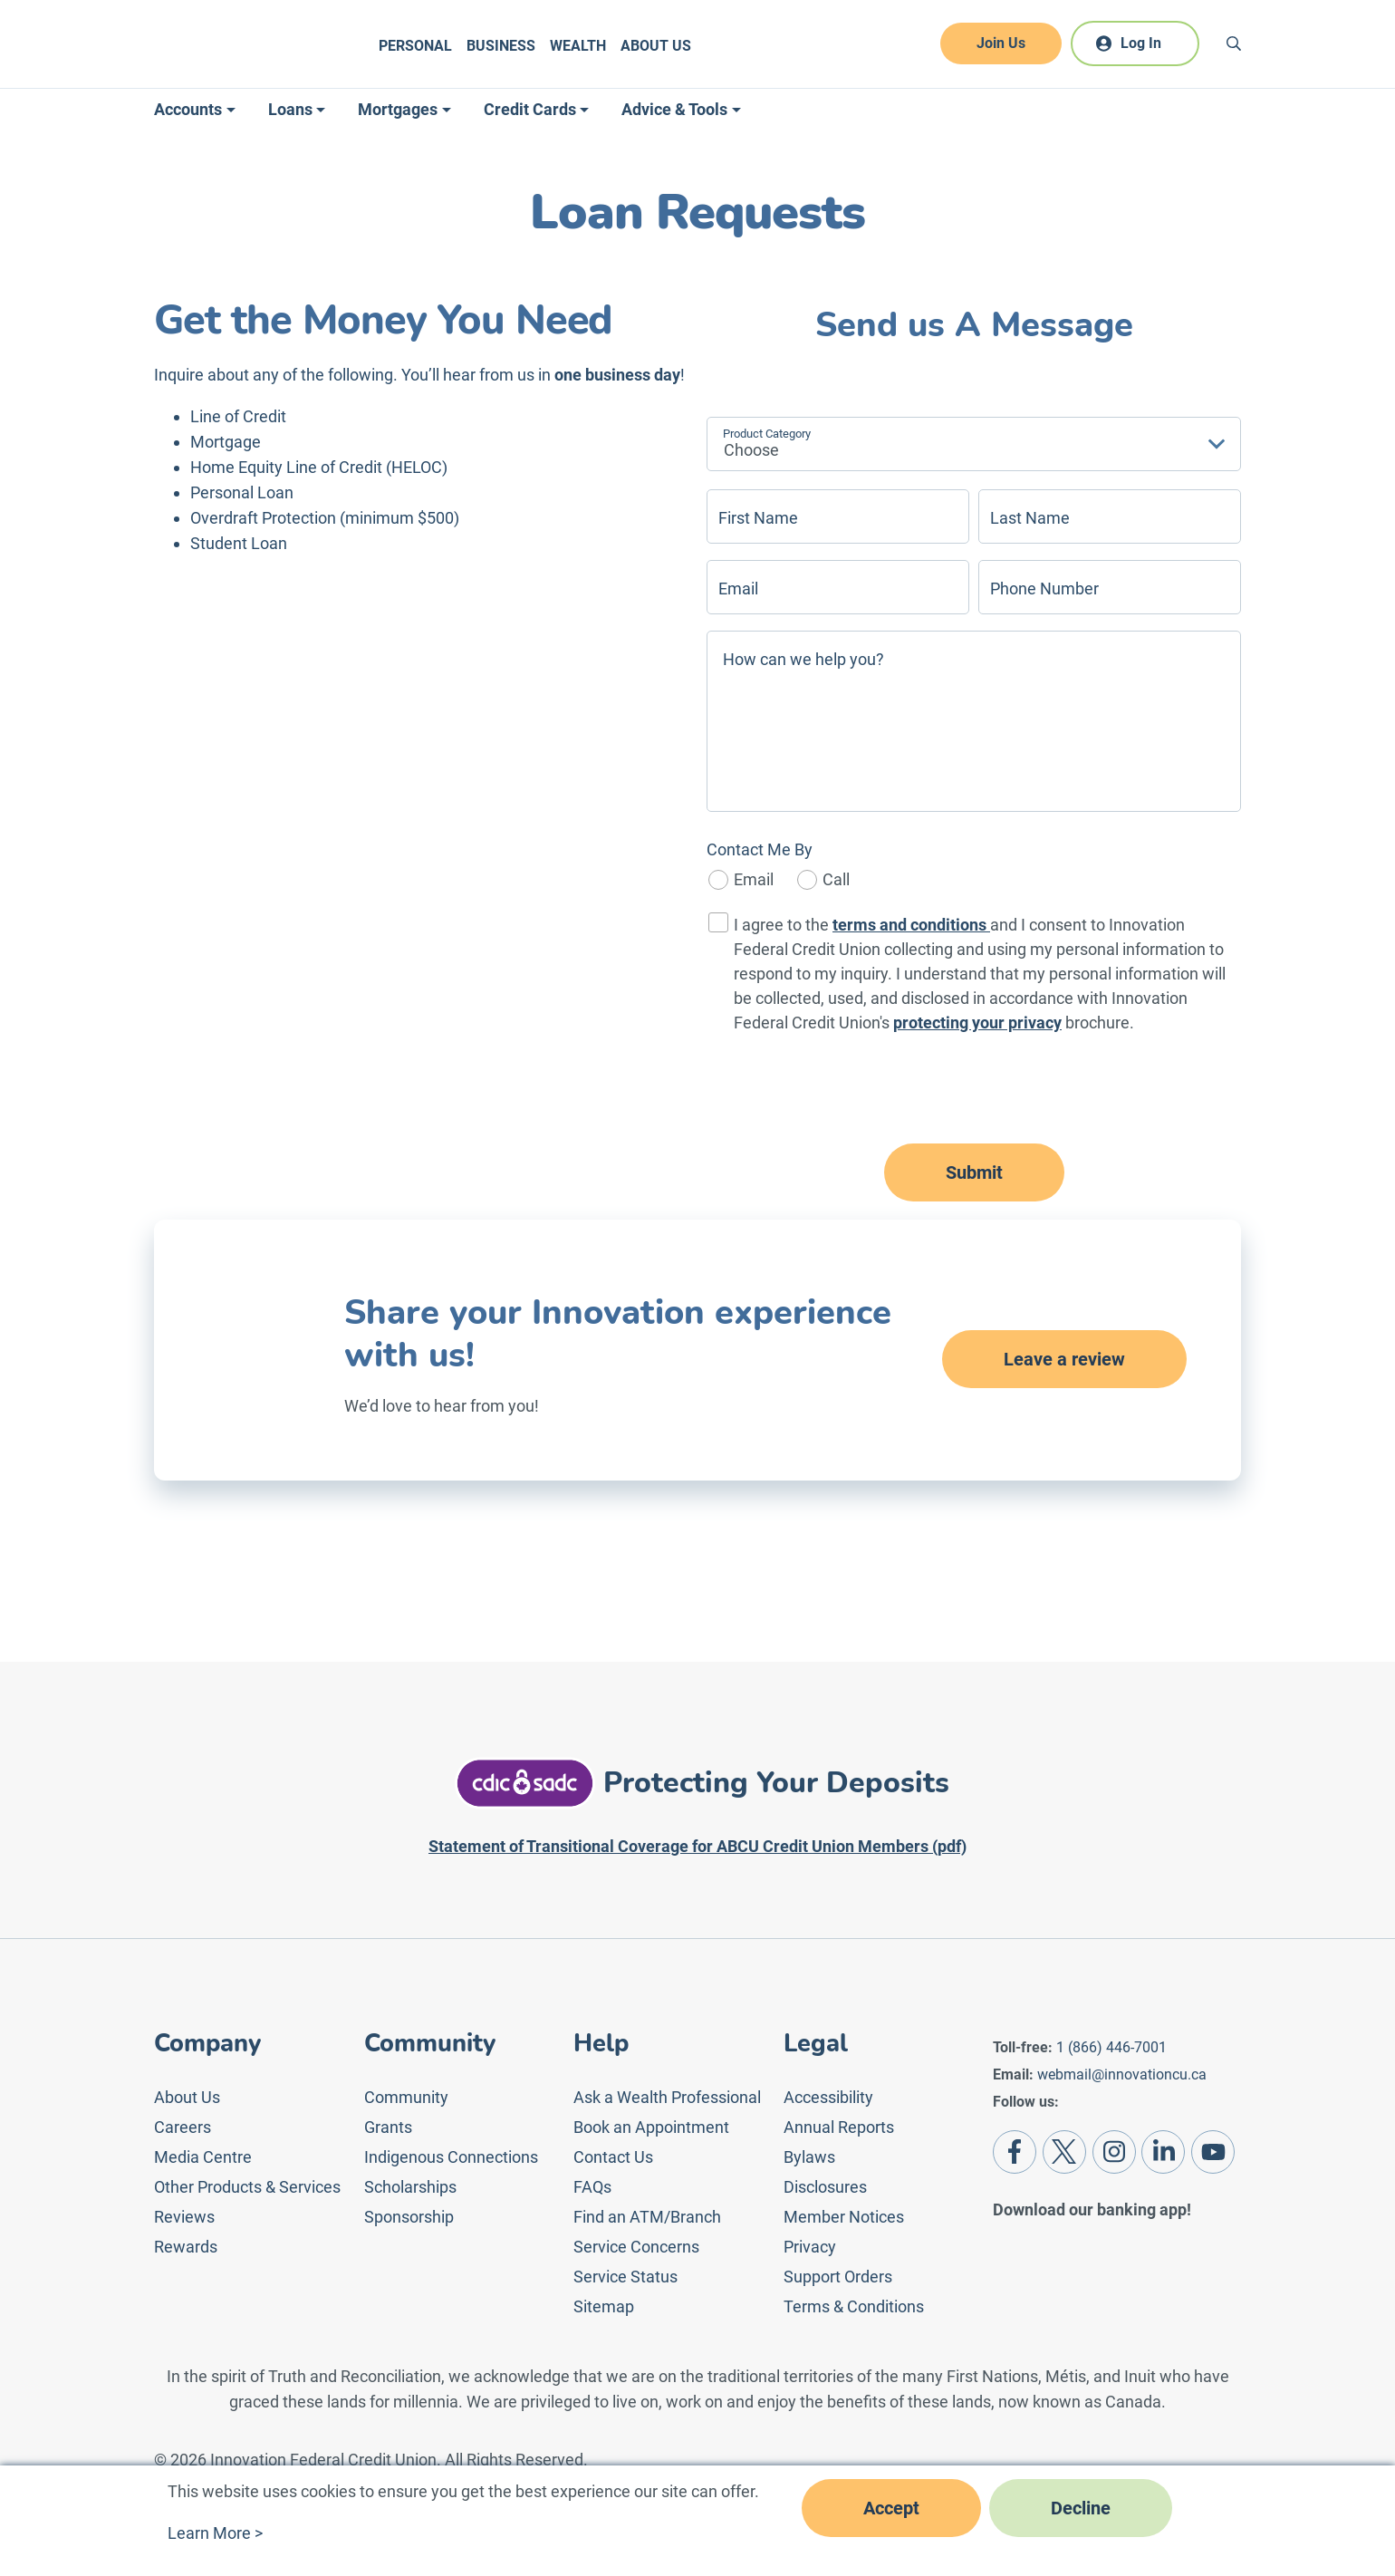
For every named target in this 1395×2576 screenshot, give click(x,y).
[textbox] (941, 447)
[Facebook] (1014, 2152)
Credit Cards (530, 109)
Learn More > (215, 2532)
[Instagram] (1114, 2152)
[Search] (1234, 43)
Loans (290, 109)
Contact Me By (760, 849)
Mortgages (398, 109)
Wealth (578, 45)
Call (836, 879)
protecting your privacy (977, 1022)
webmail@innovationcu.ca (1122, 2074)
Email (754, 879)
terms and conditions (911, 924)
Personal (415, 45)
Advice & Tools (674, 109)
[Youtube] (1213, 2152)
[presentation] (973, 1090)
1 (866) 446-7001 (1111, 2047)
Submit (974, 1172)
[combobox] (974, 444)
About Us (656, 45)
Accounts (188, 109)
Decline (1081, 2508)
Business (501, 45)
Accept (891, 2508)
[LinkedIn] (1163, 2152)
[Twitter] (1064, 2152)
